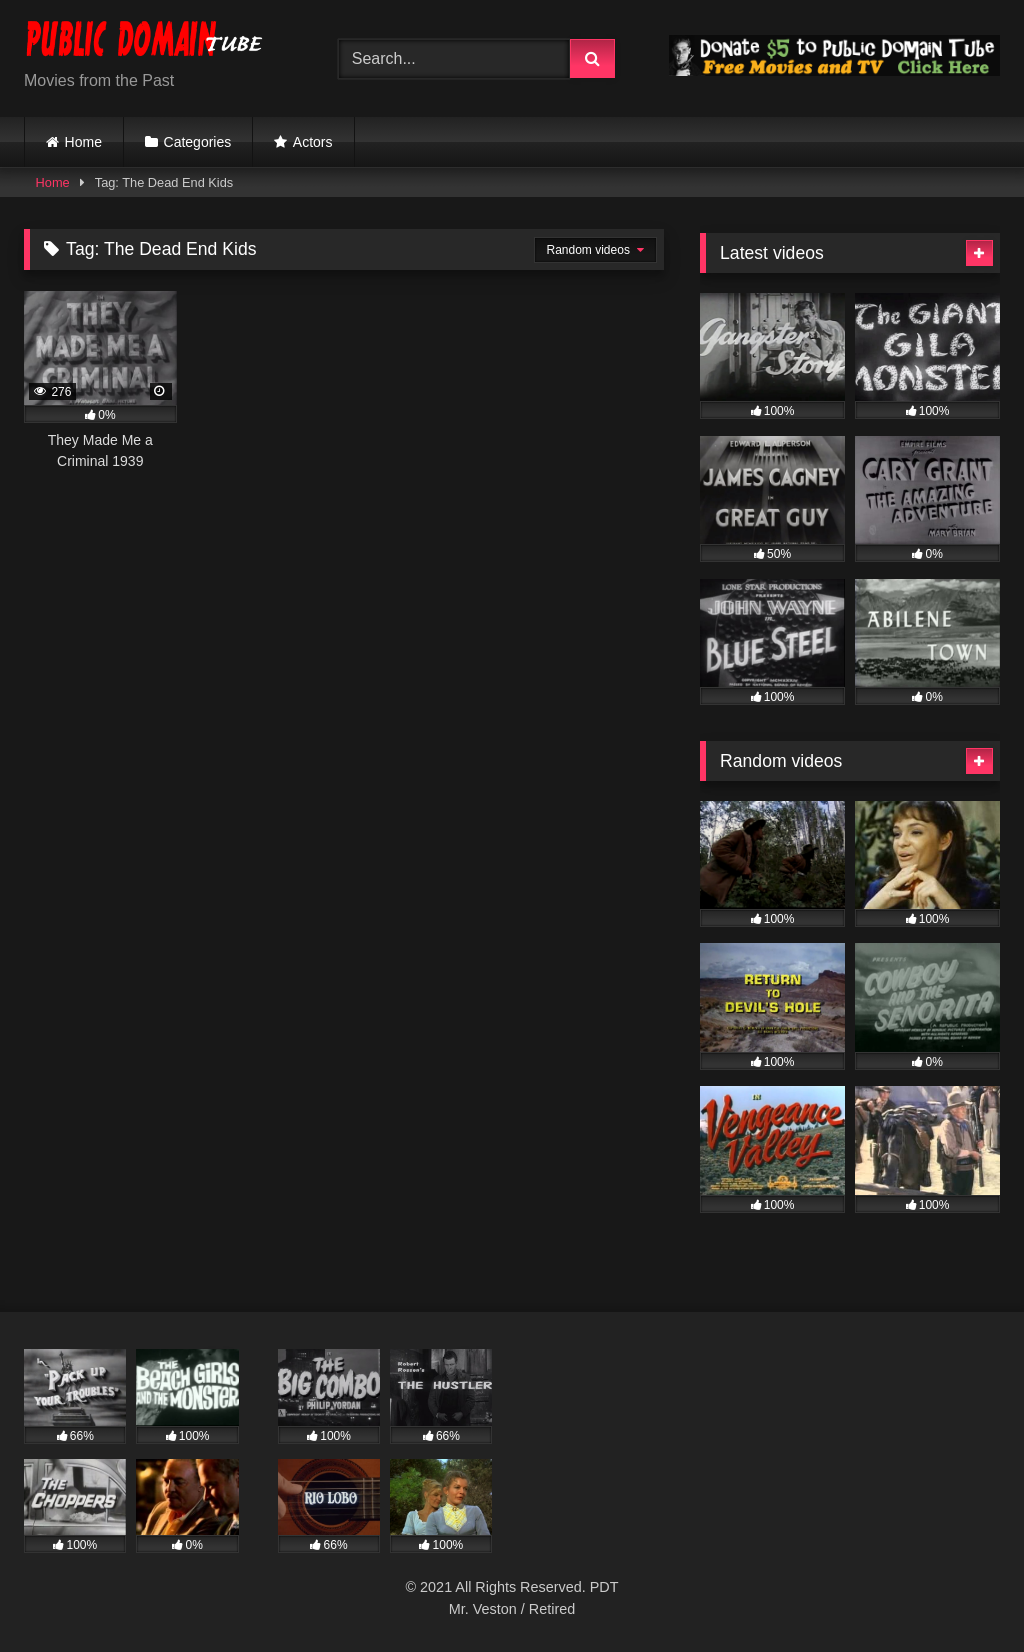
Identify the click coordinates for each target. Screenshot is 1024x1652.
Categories (198, 142)
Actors (313, 142)
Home (83, 142)
